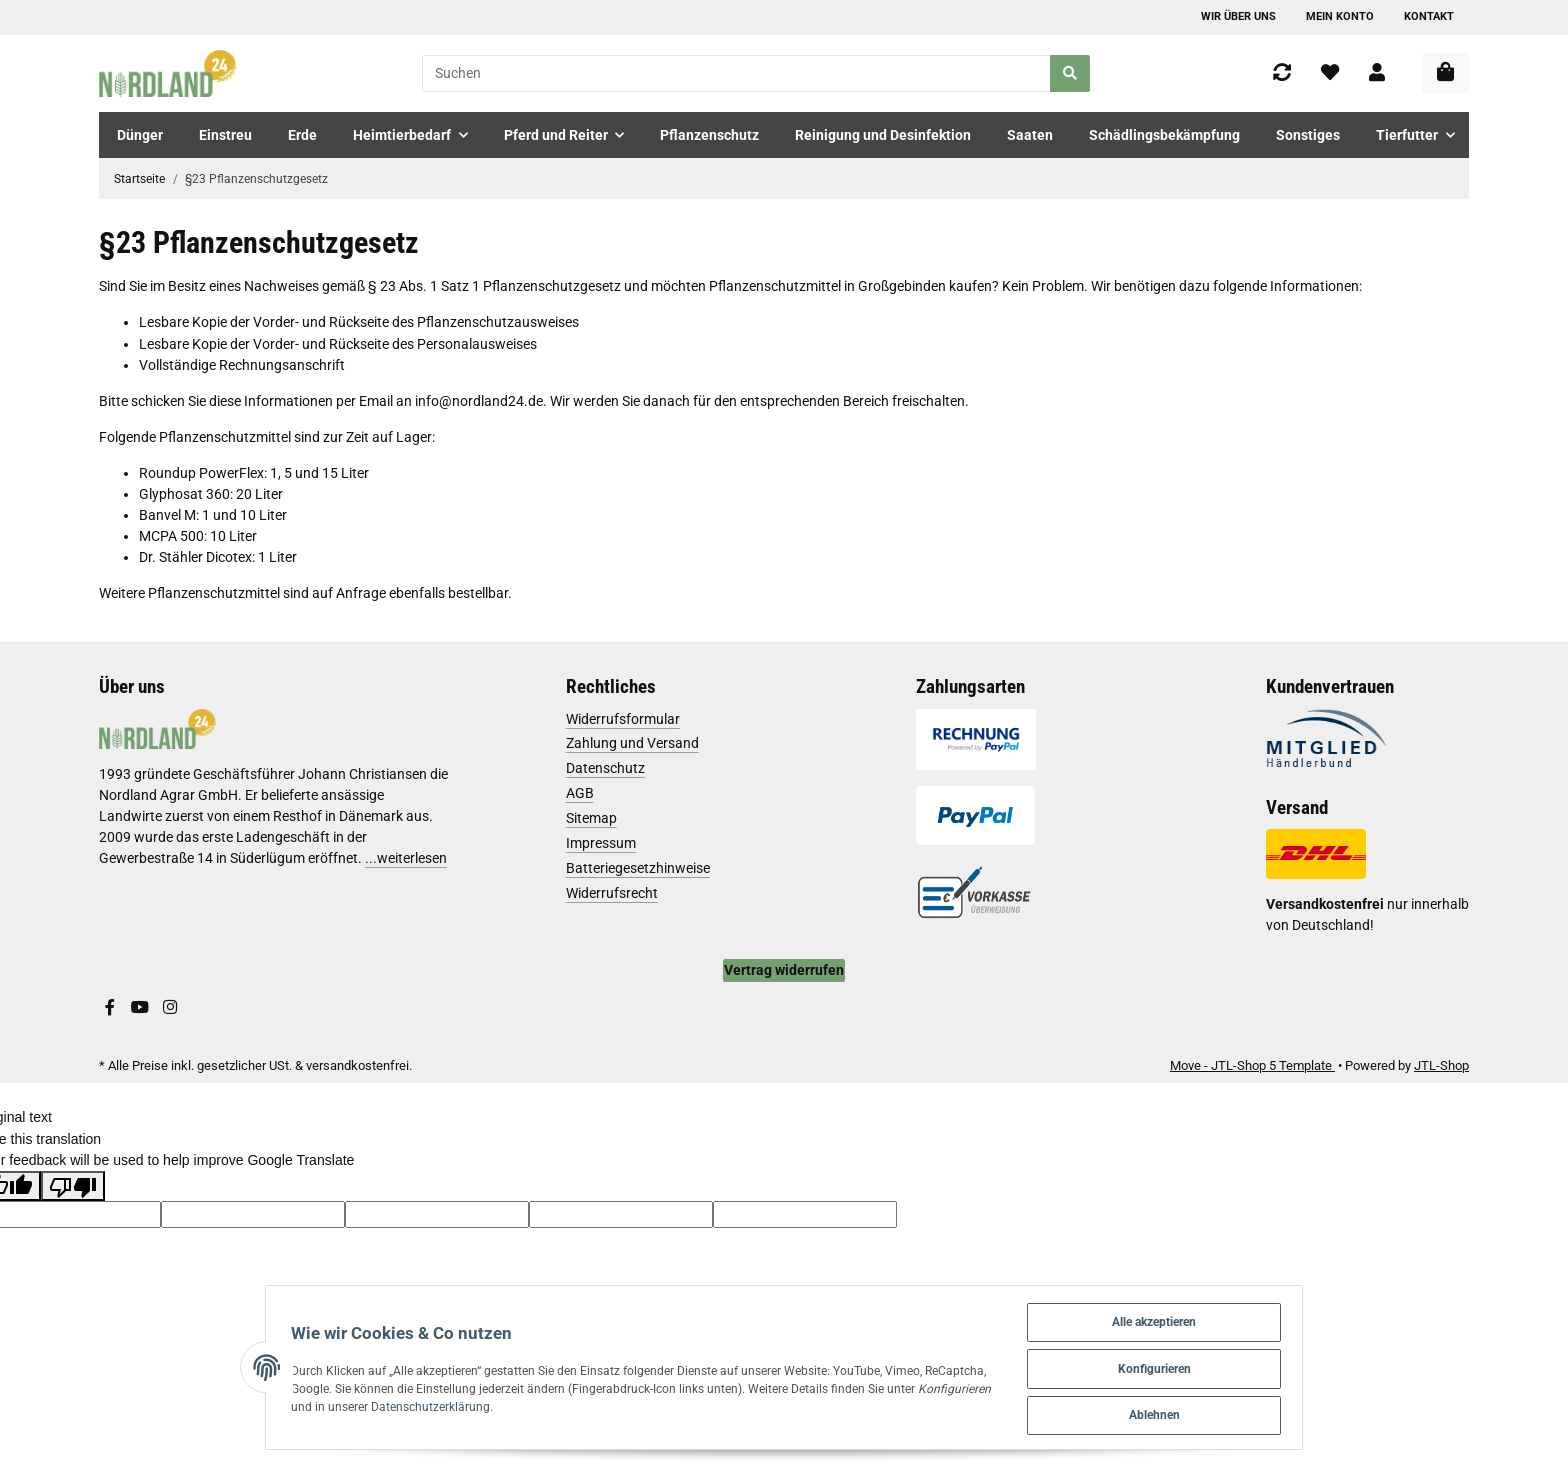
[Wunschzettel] (1330, 73)
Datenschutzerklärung (361, 1403)
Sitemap (591, 818)
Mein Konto (1340, 16)
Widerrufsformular (623, 719)
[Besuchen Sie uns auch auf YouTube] (140, 1008)
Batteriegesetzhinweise (638, 868)
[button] (1377, 73)
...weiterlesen (406, 858)
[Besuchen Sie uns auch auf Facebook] (110, 1008)
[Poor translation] (73, 1186)
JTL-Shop (1441, 1065)
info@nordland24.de (479, 401)
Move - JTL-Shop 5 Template (1252, 1065)
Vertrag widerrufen (784, 970)
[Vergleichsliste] (1282, 73)
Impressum (601, 843)
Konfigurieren (1193, 1364)
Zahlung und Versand (632, 743)
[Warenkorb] (1445, 73)
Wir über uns (1238, 16)
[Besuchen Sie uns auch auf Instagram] (170, 1008)
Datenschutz (605, 768)
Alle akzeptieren (1192, 1315)
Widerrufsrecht (612, 893)
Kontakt (1429, 16)
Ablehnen (1193, 1413)
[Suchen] (736, 73)
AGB (580, 793)
